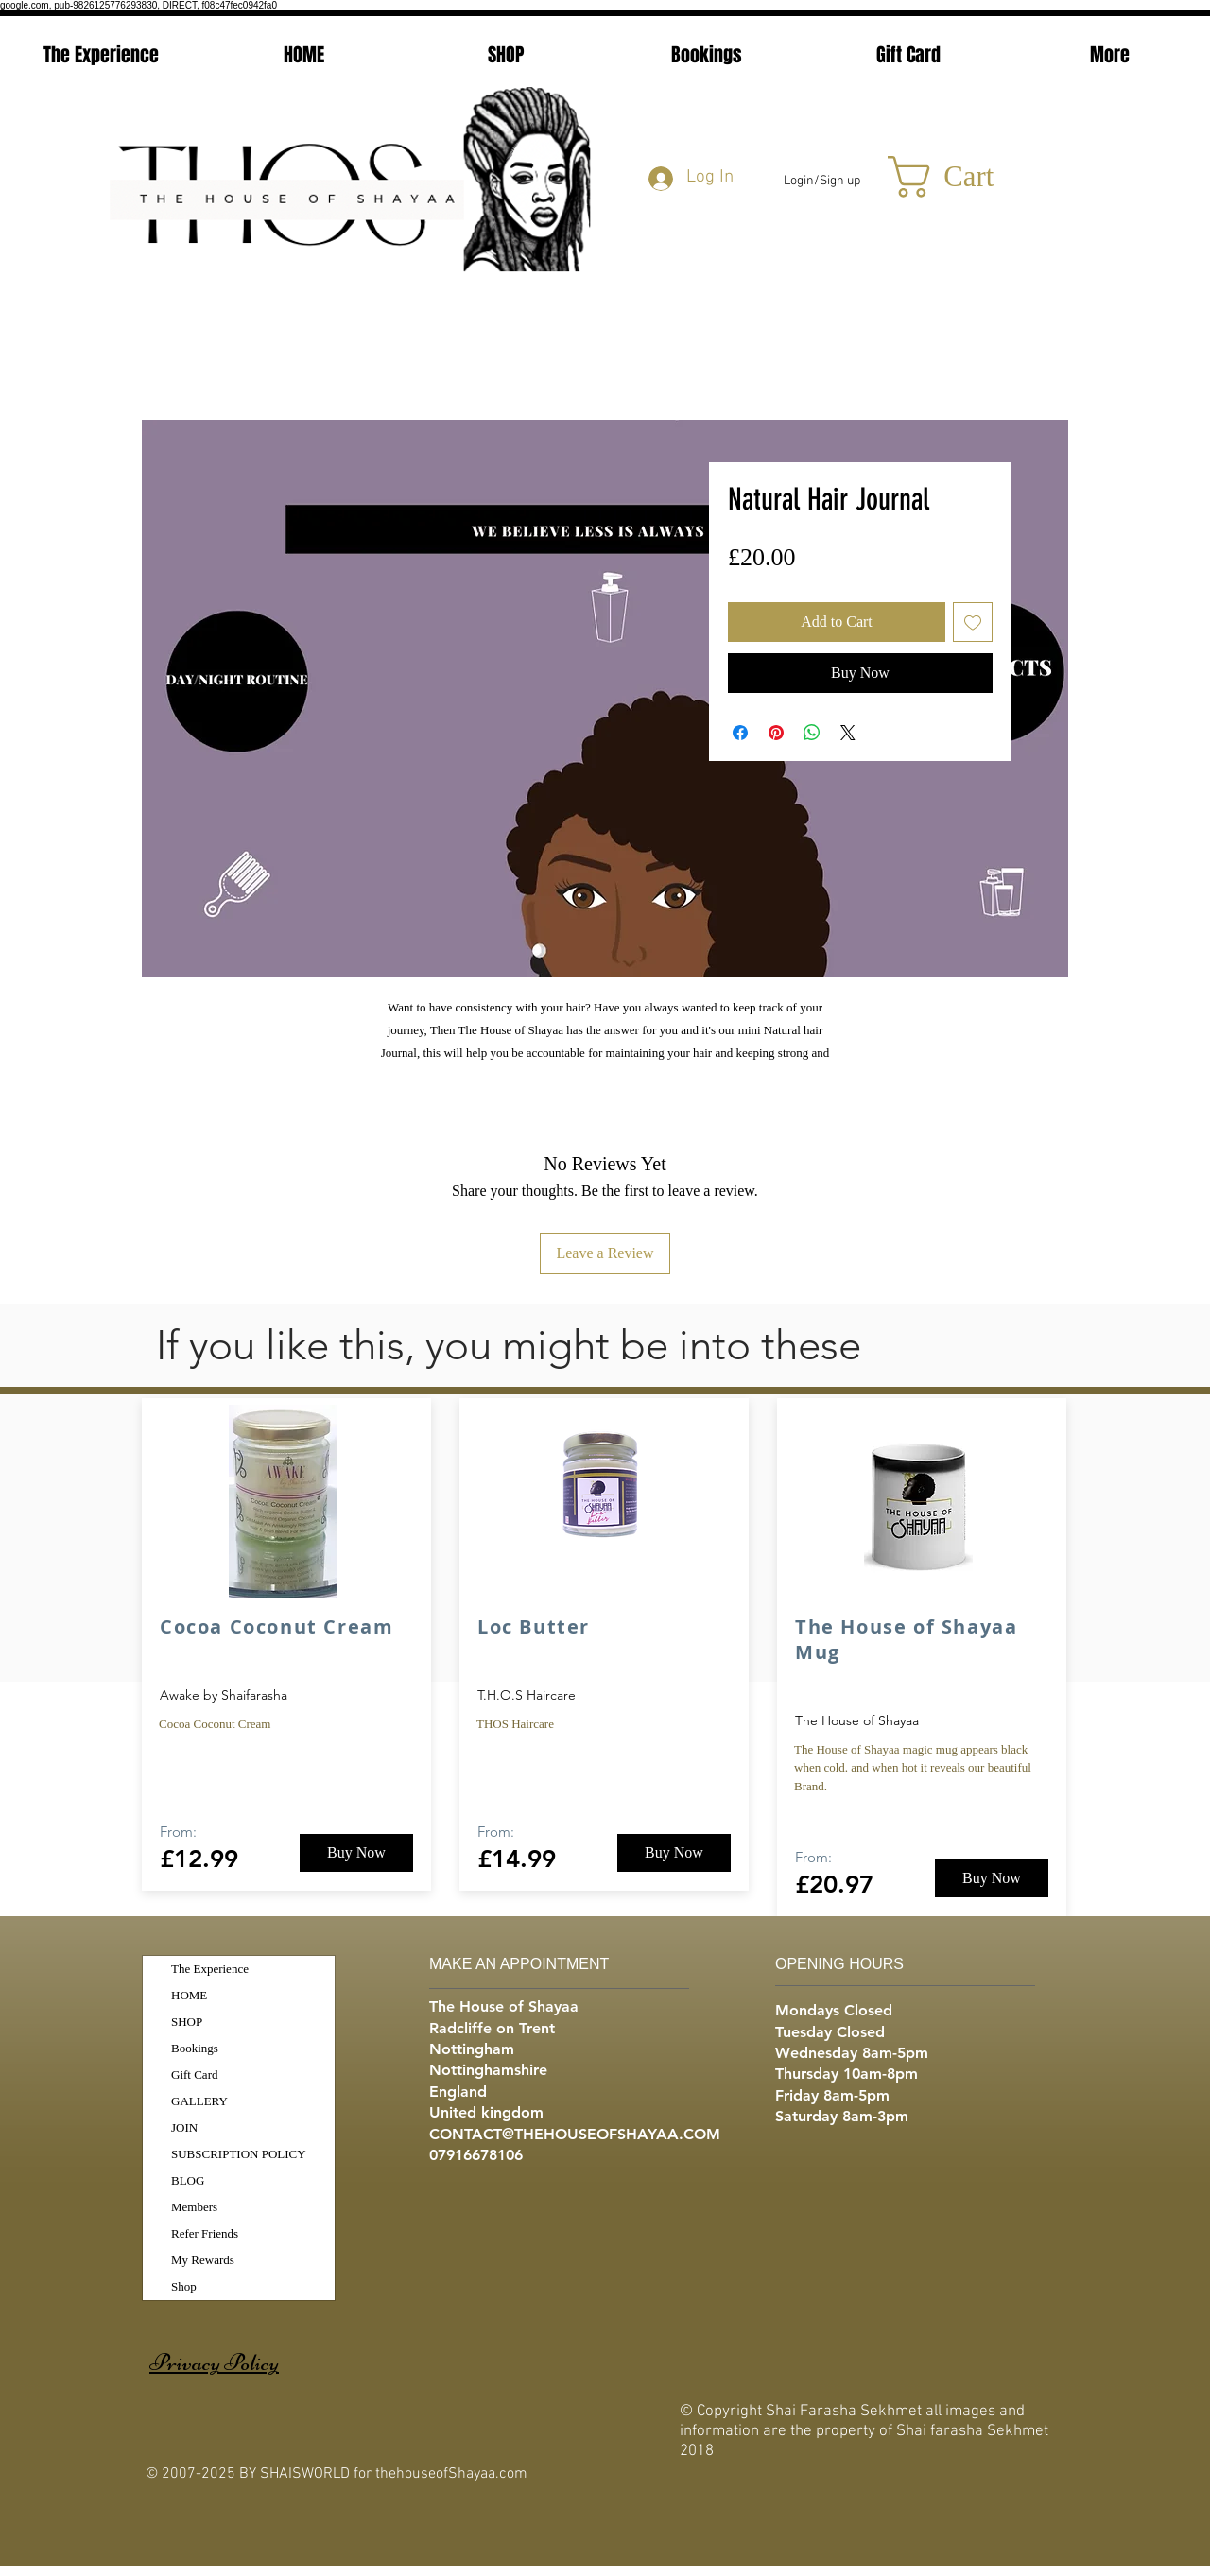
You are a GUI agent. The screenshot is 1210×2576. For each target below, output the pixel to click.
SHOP (186, 2021)
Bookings (194, 2048)
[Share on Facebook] (740, 732)
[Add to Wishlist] (973, 622)
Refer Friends (204, 2233)
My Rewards (202, 2260)
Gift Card (194, 2074)
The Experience (210, 1969)
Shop (184, 2286)
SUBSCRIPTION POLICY (238, 2154)
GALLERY (199, 2101)
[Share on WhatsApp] (812, 732)
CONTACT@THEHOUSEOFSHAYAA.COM (574, 2134)
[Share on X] (848, 732)
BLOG (187, 2180)
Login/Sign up (822, 181)
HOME (189, 1995)
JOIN (184, 2127)
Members (194, 2207)
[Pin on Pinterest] (776, 732)
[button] (967, 177)
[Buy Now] (356, 1853)
